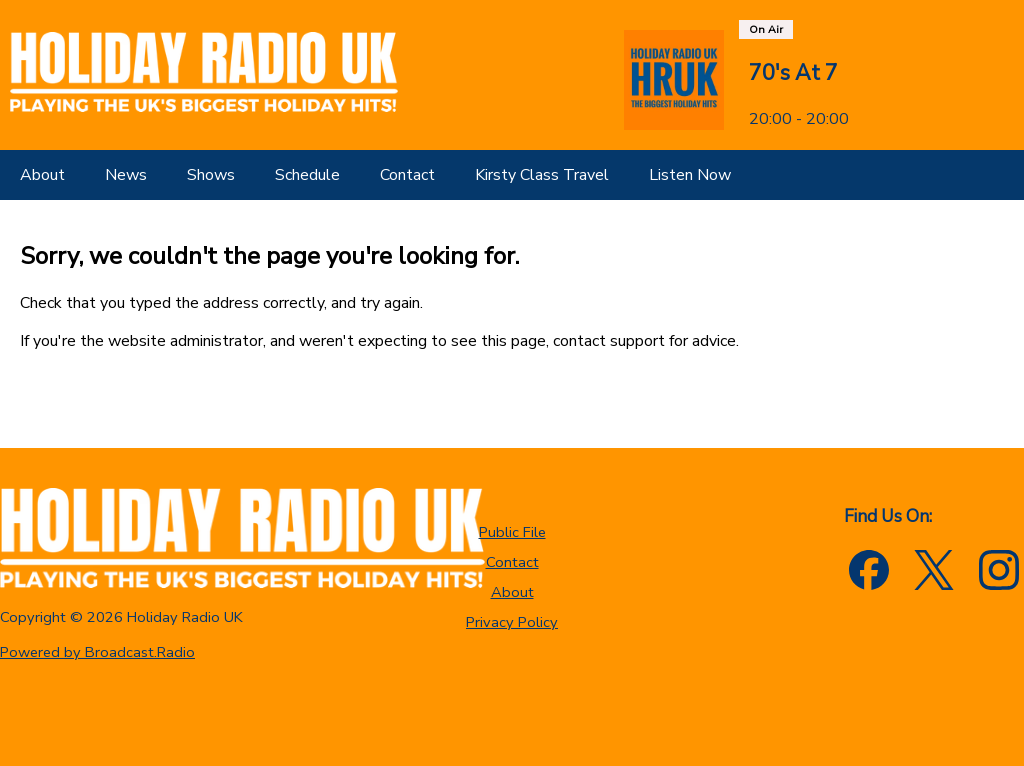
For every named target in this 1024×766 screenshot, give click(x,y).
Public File (512, 532)
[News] (126, 175)
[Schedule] (307, 175)
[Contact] (407, 175)
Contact (512, 562)
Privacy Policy (512, 622)
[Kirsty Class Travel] (542, 175)
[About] (42, 175)
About (512, 592)
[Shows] (211, 175)
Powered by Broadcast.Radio (97, 652)
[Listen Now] (690, 175)
